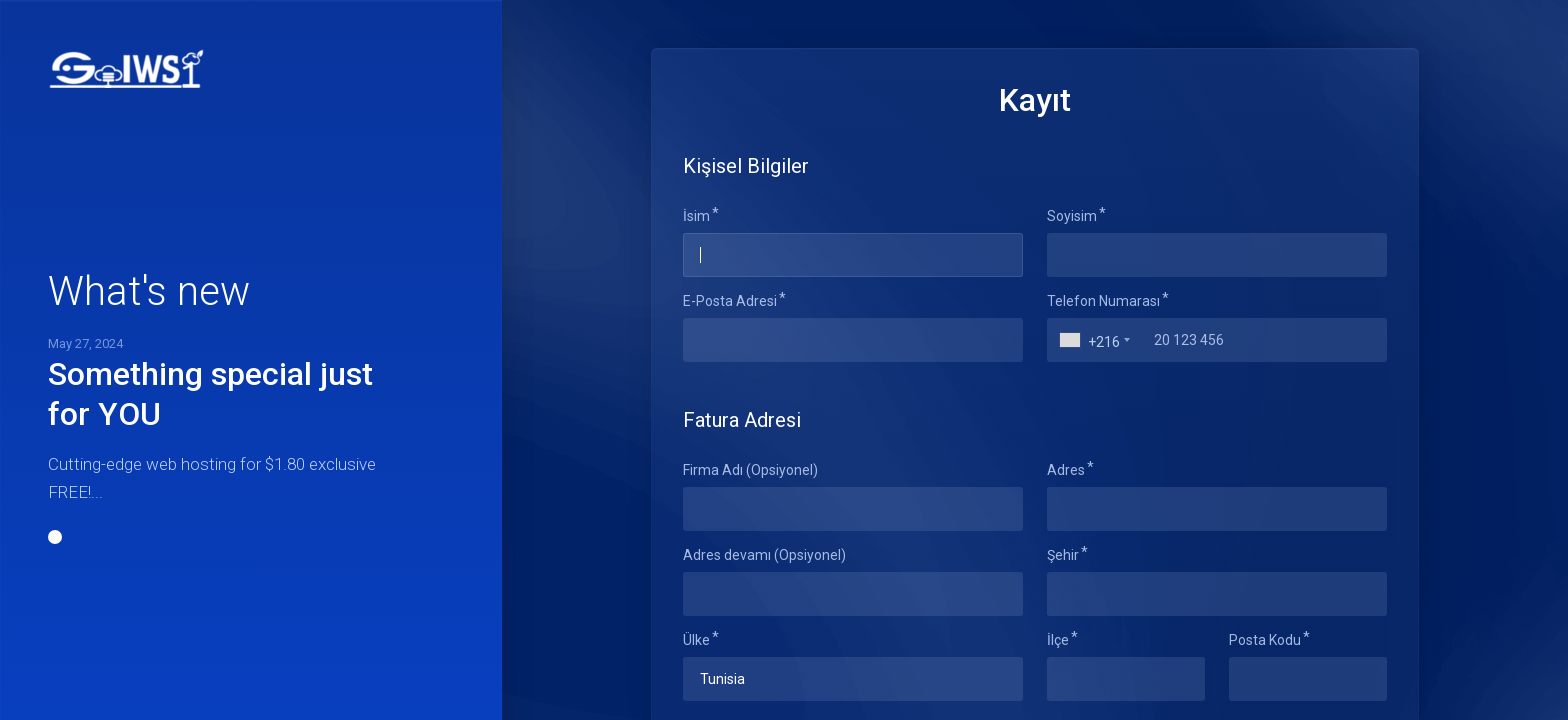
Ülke (696, 640)
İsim (696, 216)
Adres (1066, 470)
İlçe (1058, 640)
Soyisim (1072, 216)
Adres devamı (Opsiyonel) (764, 555)
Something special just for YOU (210, 394)
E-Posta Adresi (730, 301)
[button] (55, 537)
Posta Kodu (1265, 640)
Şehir (1063, 555)
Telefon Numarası (1103, 301)
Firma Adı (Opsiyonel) (750, 470)
